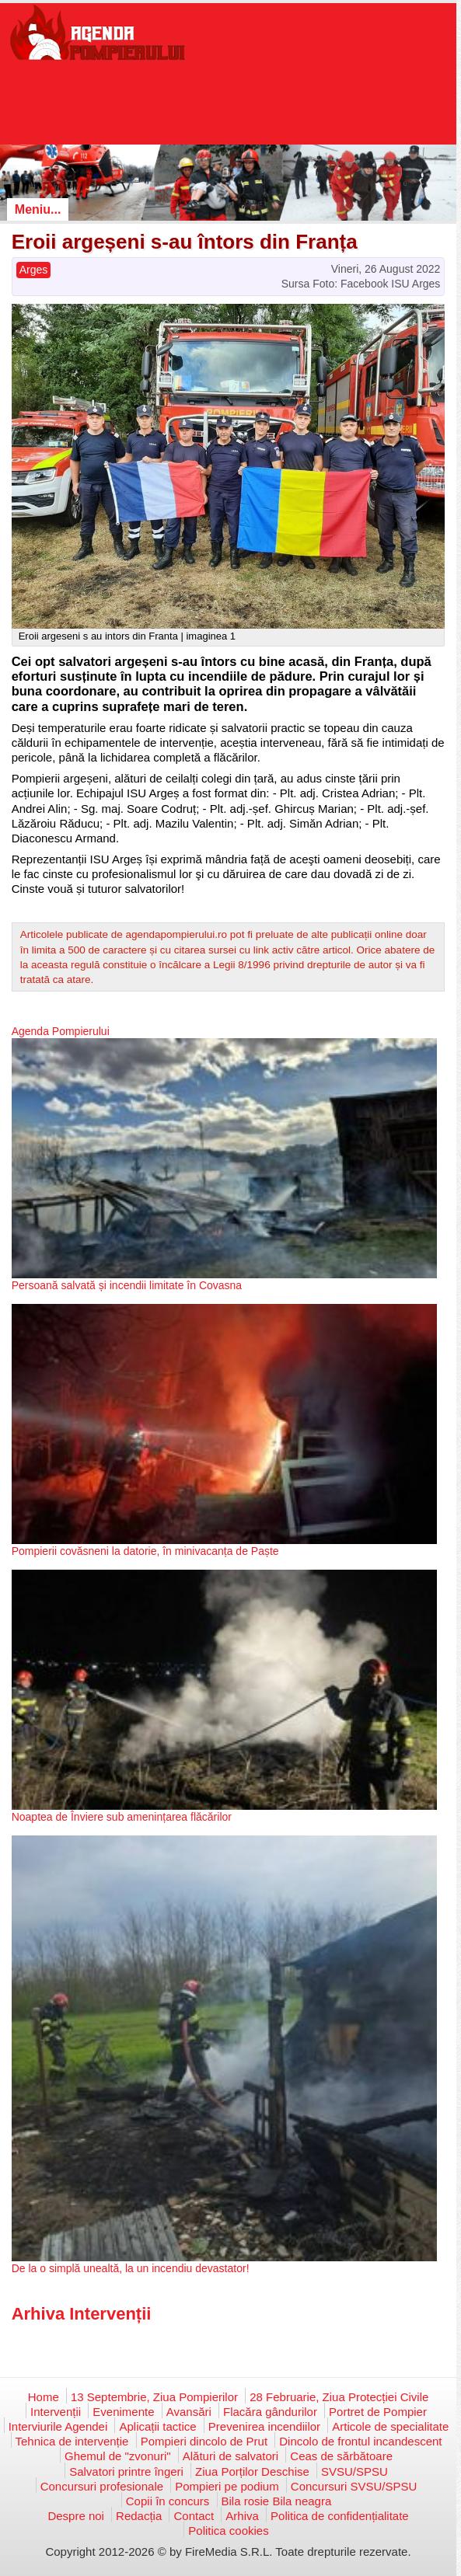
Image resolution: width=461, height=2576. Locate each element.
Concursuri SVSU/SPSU (354, 2486)
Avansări (188, 2411)
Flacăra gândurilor (270, 2411)
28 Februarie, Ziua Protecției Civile (339, 2396)
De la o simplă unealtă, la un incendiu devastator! (131, 2268)
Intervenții (55, 2411)
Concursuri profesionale (101, 2486)
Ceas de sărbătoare (341, 2456)
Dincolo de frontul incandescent (360, 2441)
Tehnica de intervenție (72, 2441)
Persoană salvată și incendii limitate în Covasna (127, 1285)
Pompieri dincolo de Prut (204, 2441)
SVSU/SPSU (354, 2471)
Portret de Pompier (378, 2411)
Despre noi (75, 2515)
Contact (193, 2515)
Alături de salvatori (230, 2456)
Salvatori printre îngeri (126, 2471)
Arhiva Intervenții (82, 2313)
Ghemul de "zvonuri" (118, 2456)
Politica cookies (228, 2530)
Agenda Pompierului (61, 1031)
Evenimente (123, 2411)
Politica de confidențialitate (340, 2515)
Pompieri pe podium (226, 2486)
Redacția (139, 2515)
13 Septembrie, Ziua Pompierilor (154, 2396)
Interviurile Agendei (58, 2426)
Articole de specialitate (390, 2426)
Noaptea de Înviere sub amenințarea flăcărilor (122, 1817)
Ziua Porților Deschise (252, 2471)
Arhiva (242, 2515)
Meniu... (38, 209)
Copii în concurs (168, 2501)
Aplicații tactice (157, 2426)
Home (43, 2396)
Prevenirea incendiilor (264, 2426)
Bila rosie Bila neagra (277, 2501)
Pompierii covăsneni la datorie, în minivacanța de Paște (145, 1551)
